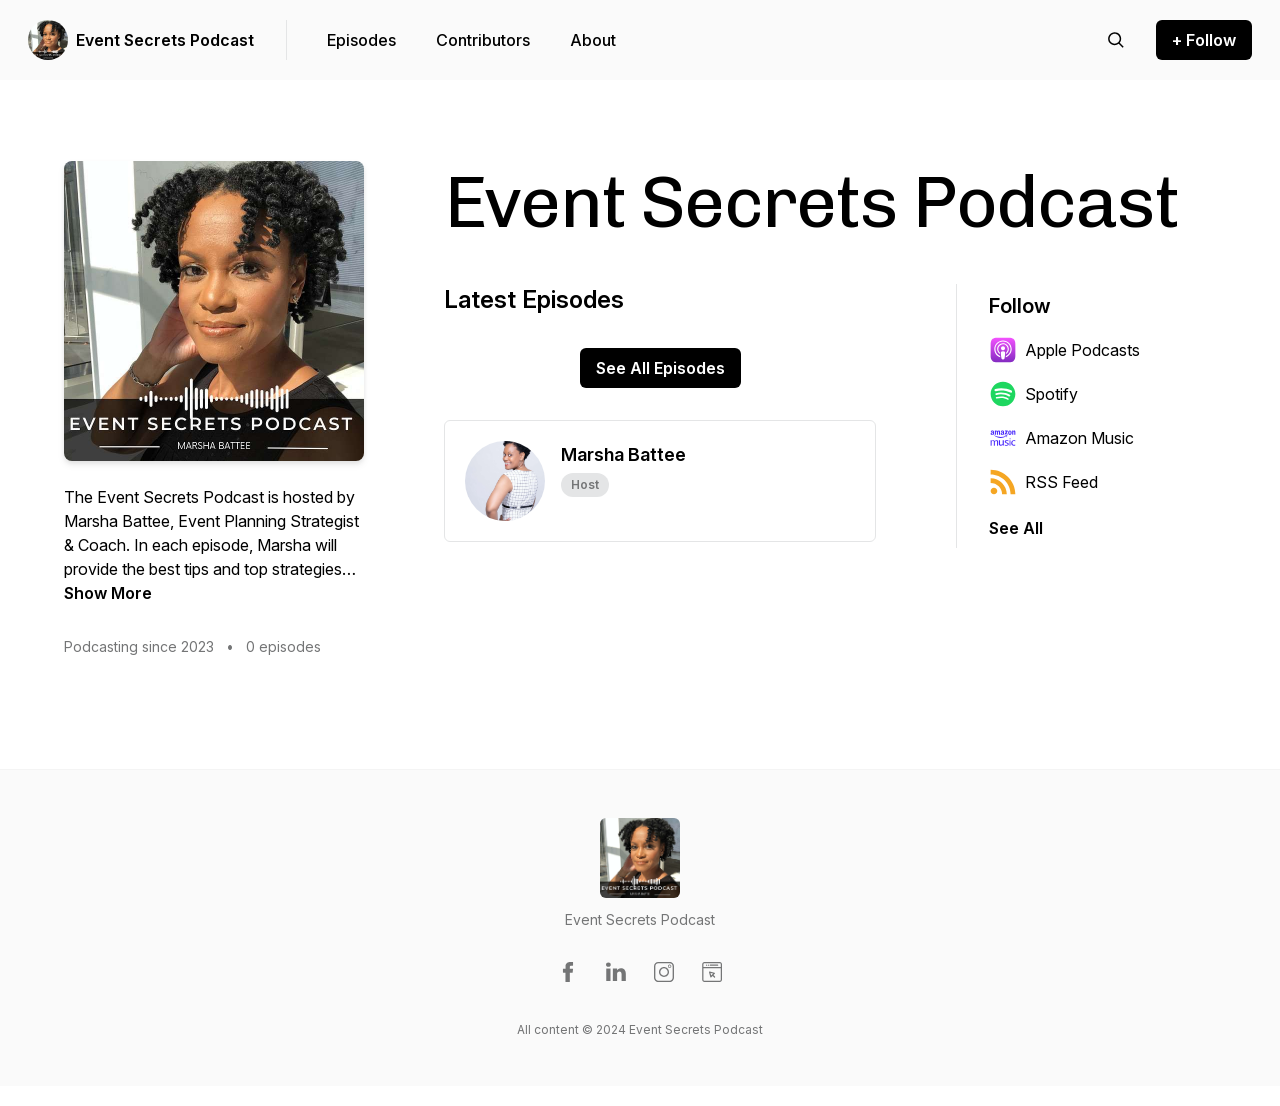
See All (1016, 528)
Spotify (1033, 394)
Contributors (483, 40)
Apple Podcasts (1064, 350)
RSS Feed (1043, 482)
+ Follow (1204, 40)
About (593, 40)
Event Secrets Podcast (165, 40)
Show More (108, 593)
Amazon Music (1061, 438)
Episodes (361, 40)
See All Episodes (660, 368)
